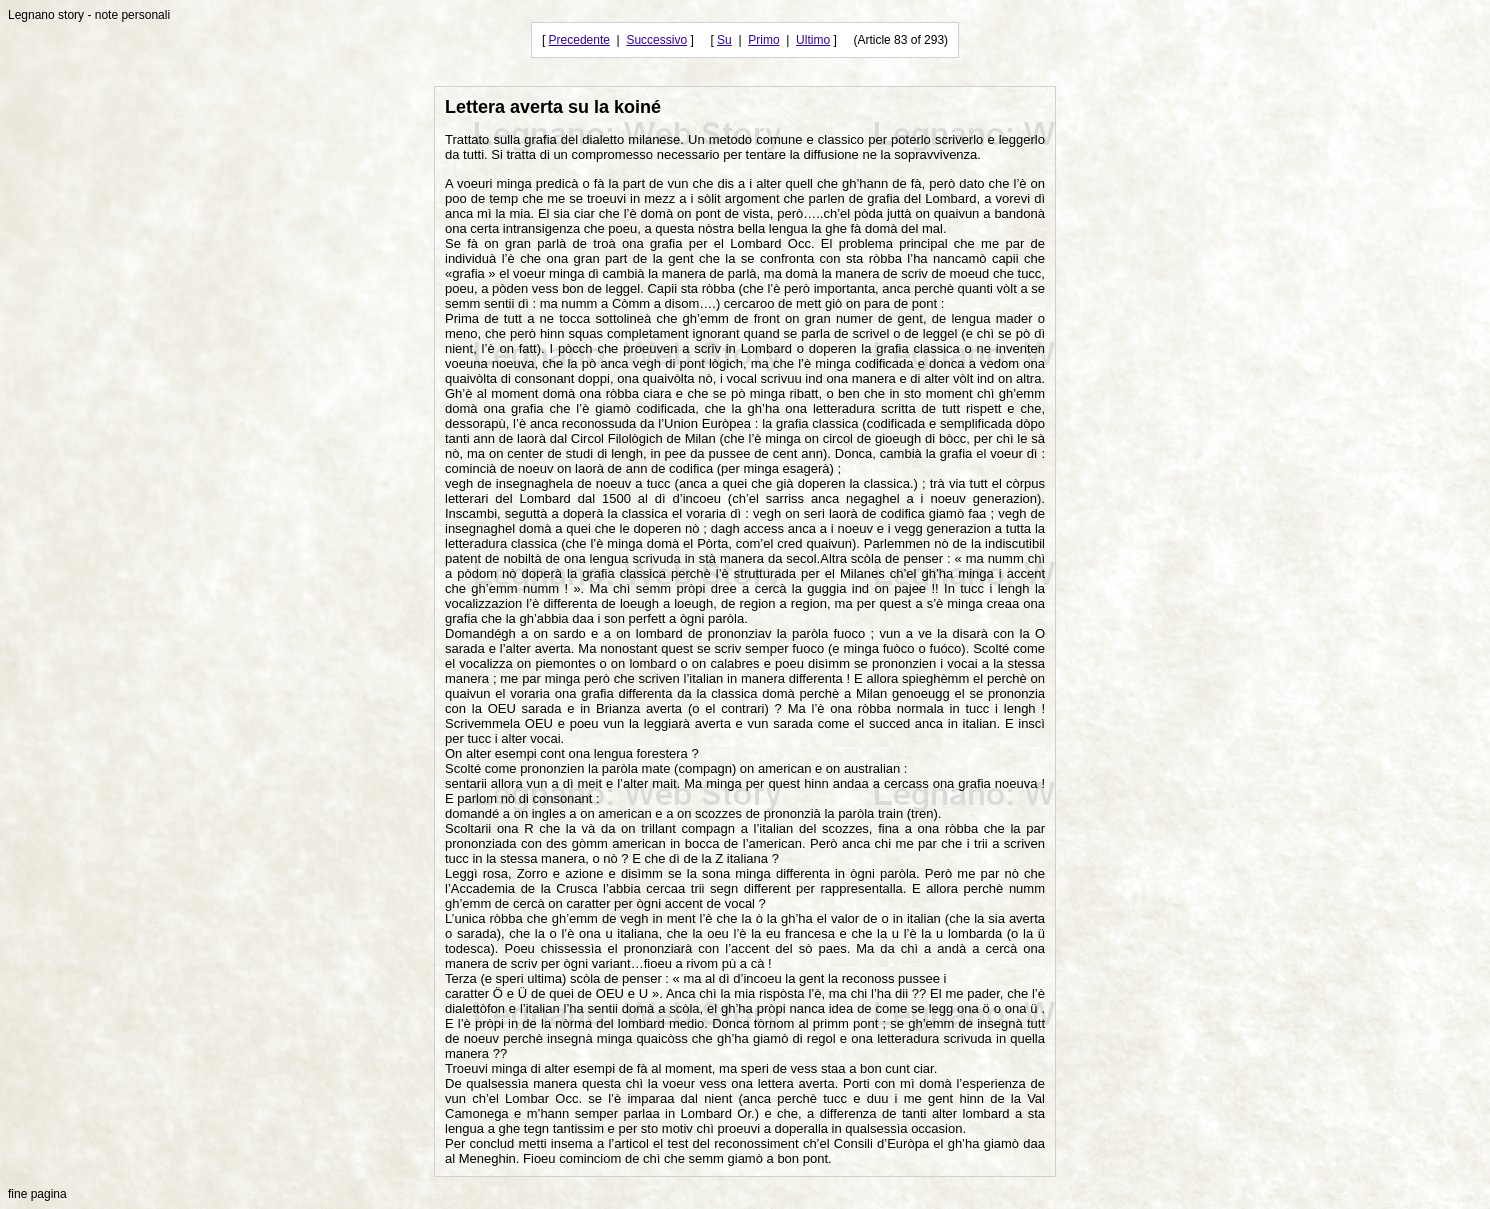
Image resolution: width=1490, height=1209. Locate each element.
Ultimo (813, 40)
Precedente (579, 40)
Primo (763, 40)
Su (724, 40)
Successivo (656, 40)
